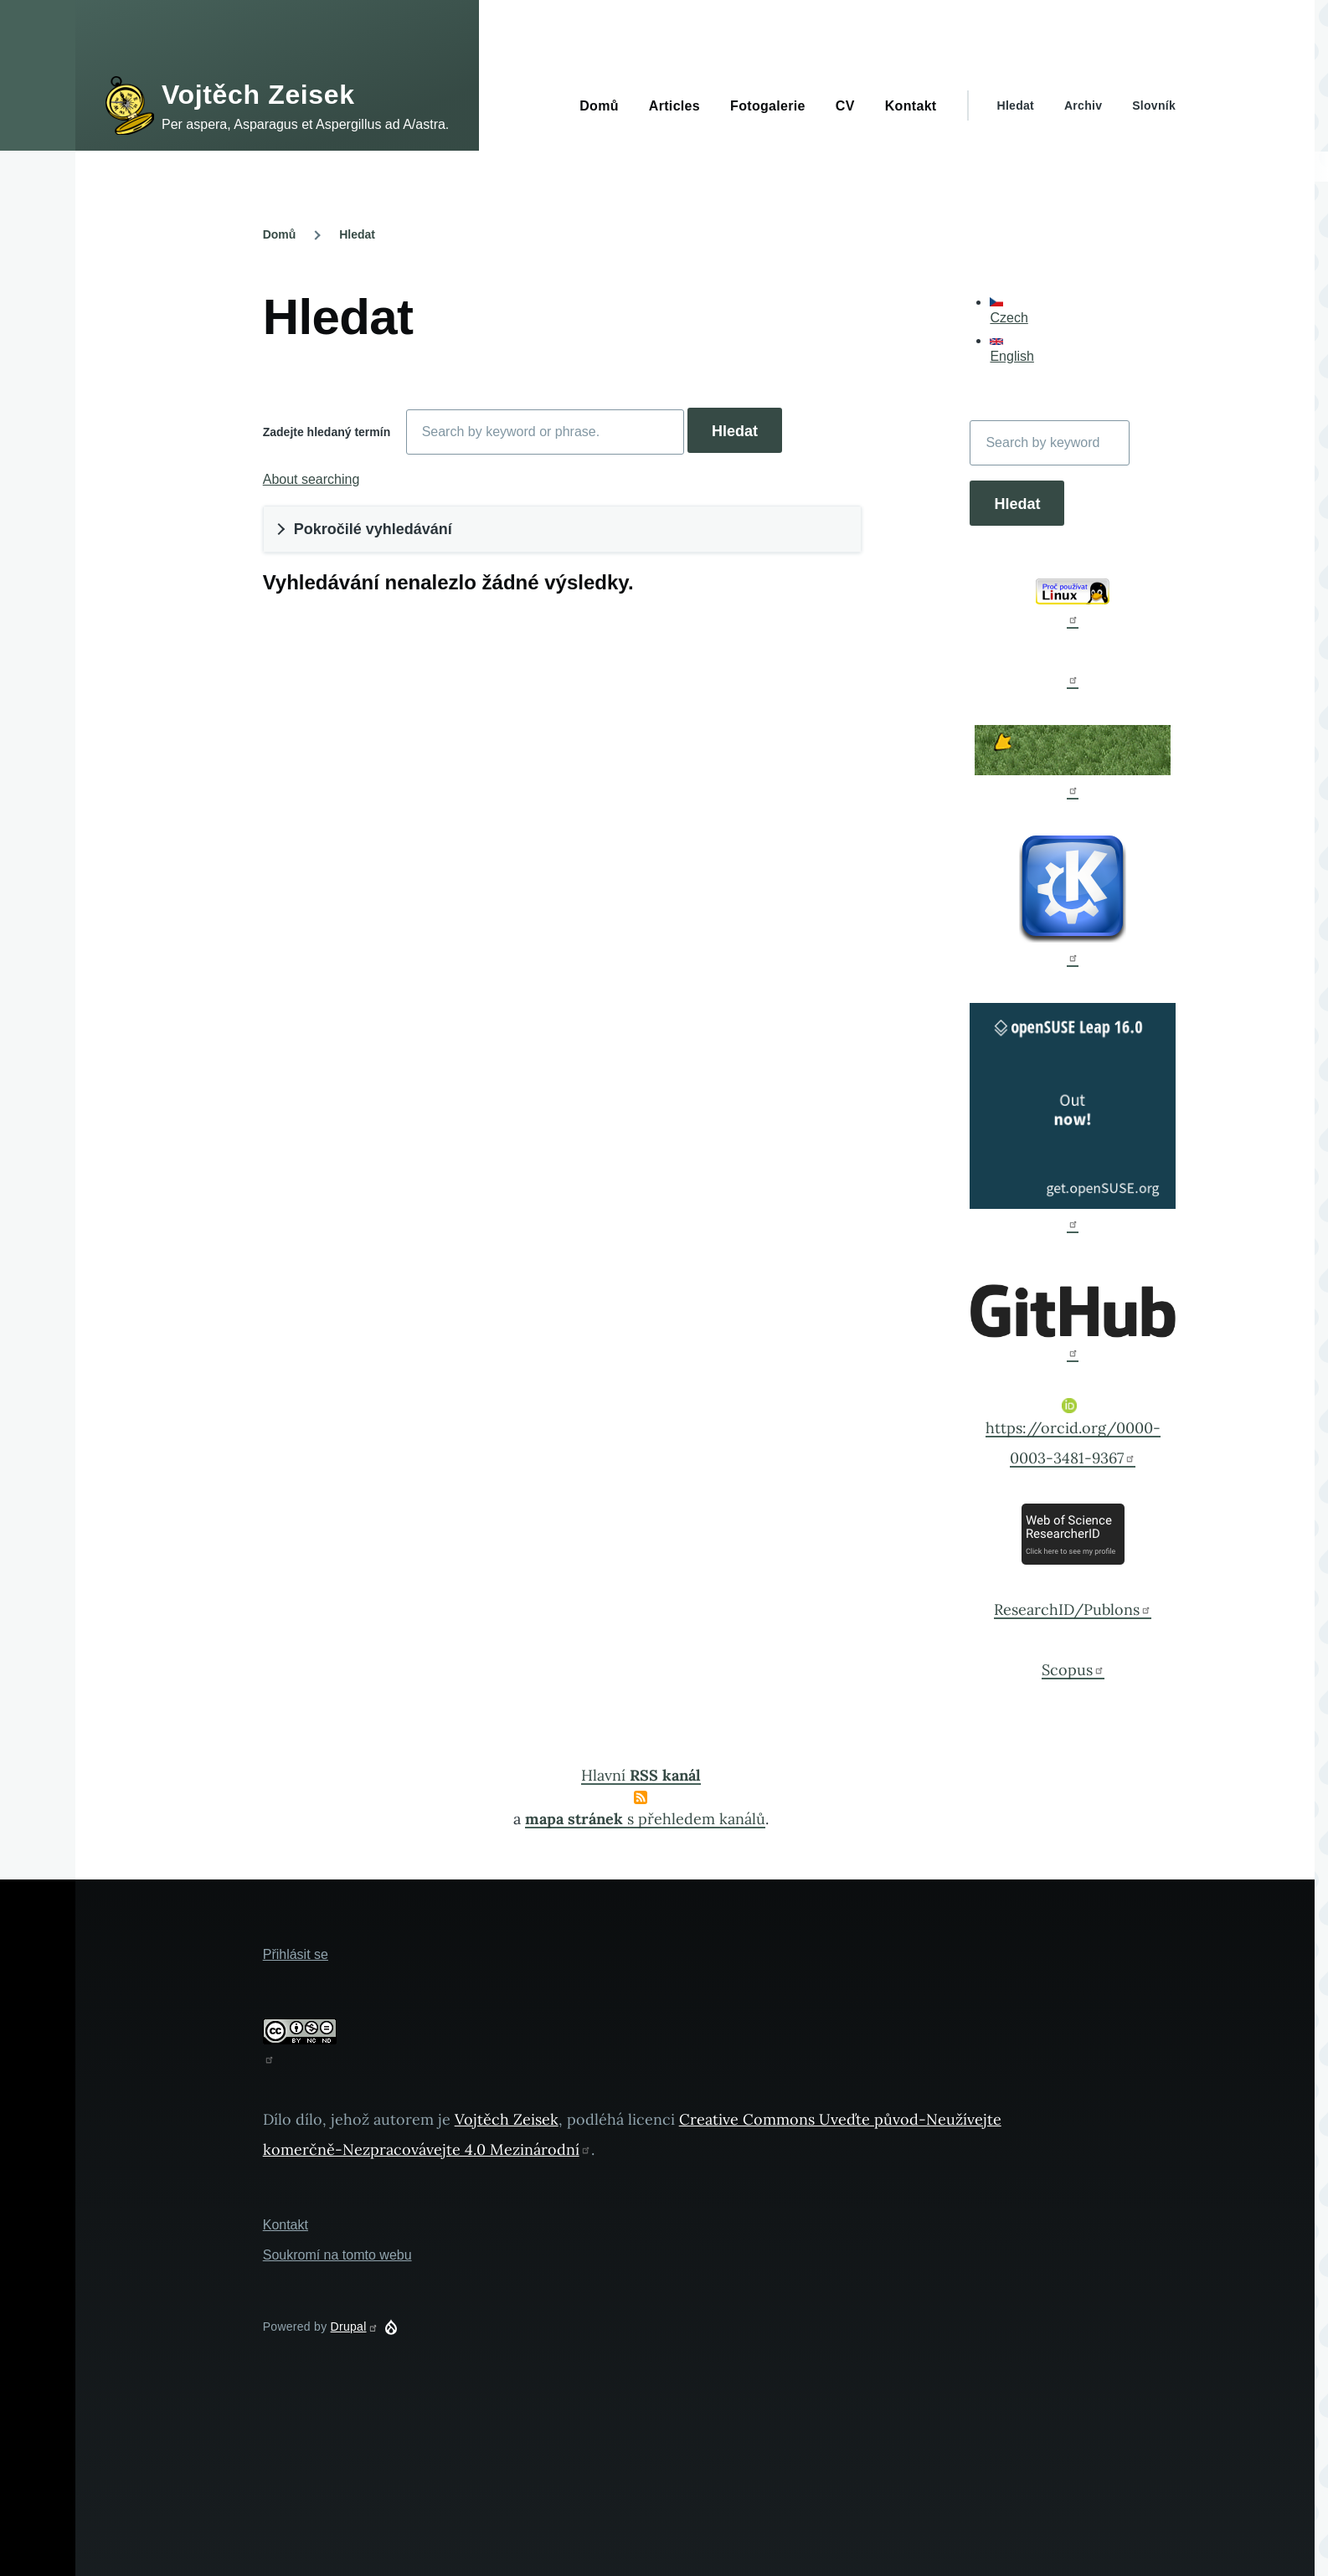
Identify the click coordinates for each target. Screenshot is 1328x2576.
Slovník (1154, 105)
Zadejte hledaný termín (326, 432)
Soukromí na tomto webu (337, 2255)
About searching (311, 479)
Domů (279, 234)
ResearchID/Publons (1072, 1609)
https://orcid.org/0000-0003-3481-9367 (1073, 1433)
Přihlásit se (295, 1954)
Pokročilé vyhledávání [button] (373, 529)
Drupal (354, 2326)
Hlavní (641, 1775)
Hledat (1015, 105)
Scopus (1073, 1669)
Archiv (1083, 105)
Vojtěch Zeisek (258, 95)
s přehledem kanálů (645, 1818)
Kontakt (285, 2225)
